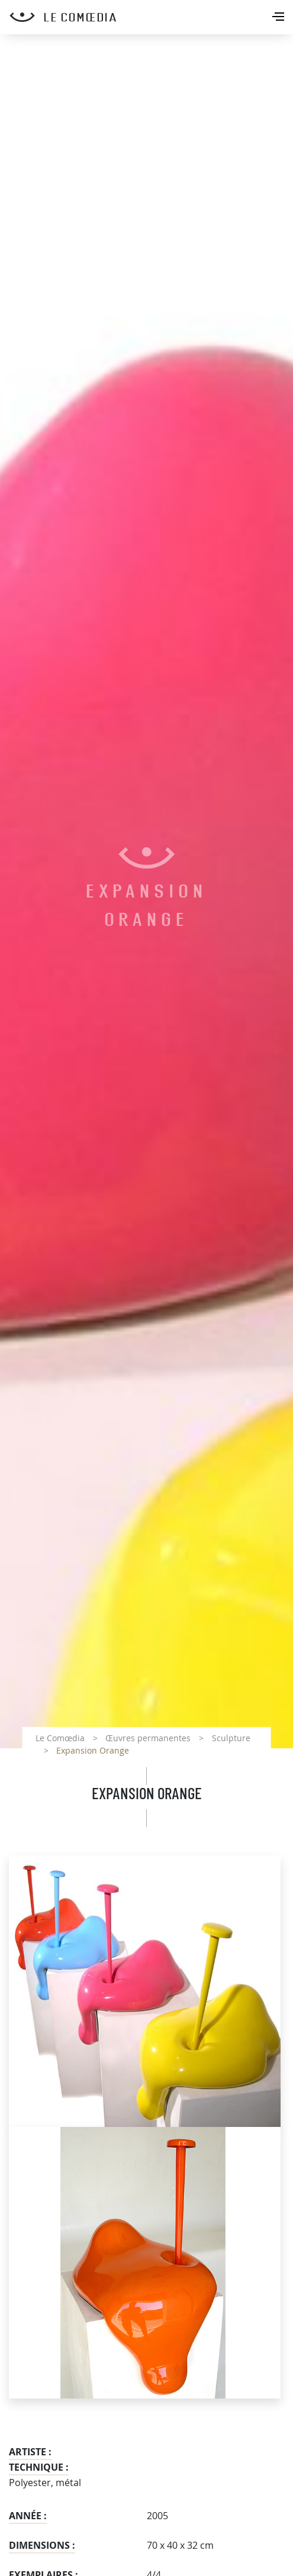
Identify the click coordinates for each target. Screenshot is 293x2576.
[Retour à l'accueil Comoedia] (151, 17)
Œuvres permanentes (148, 1738)
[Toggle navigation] (279, 18)
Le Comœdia (60, 1738)
